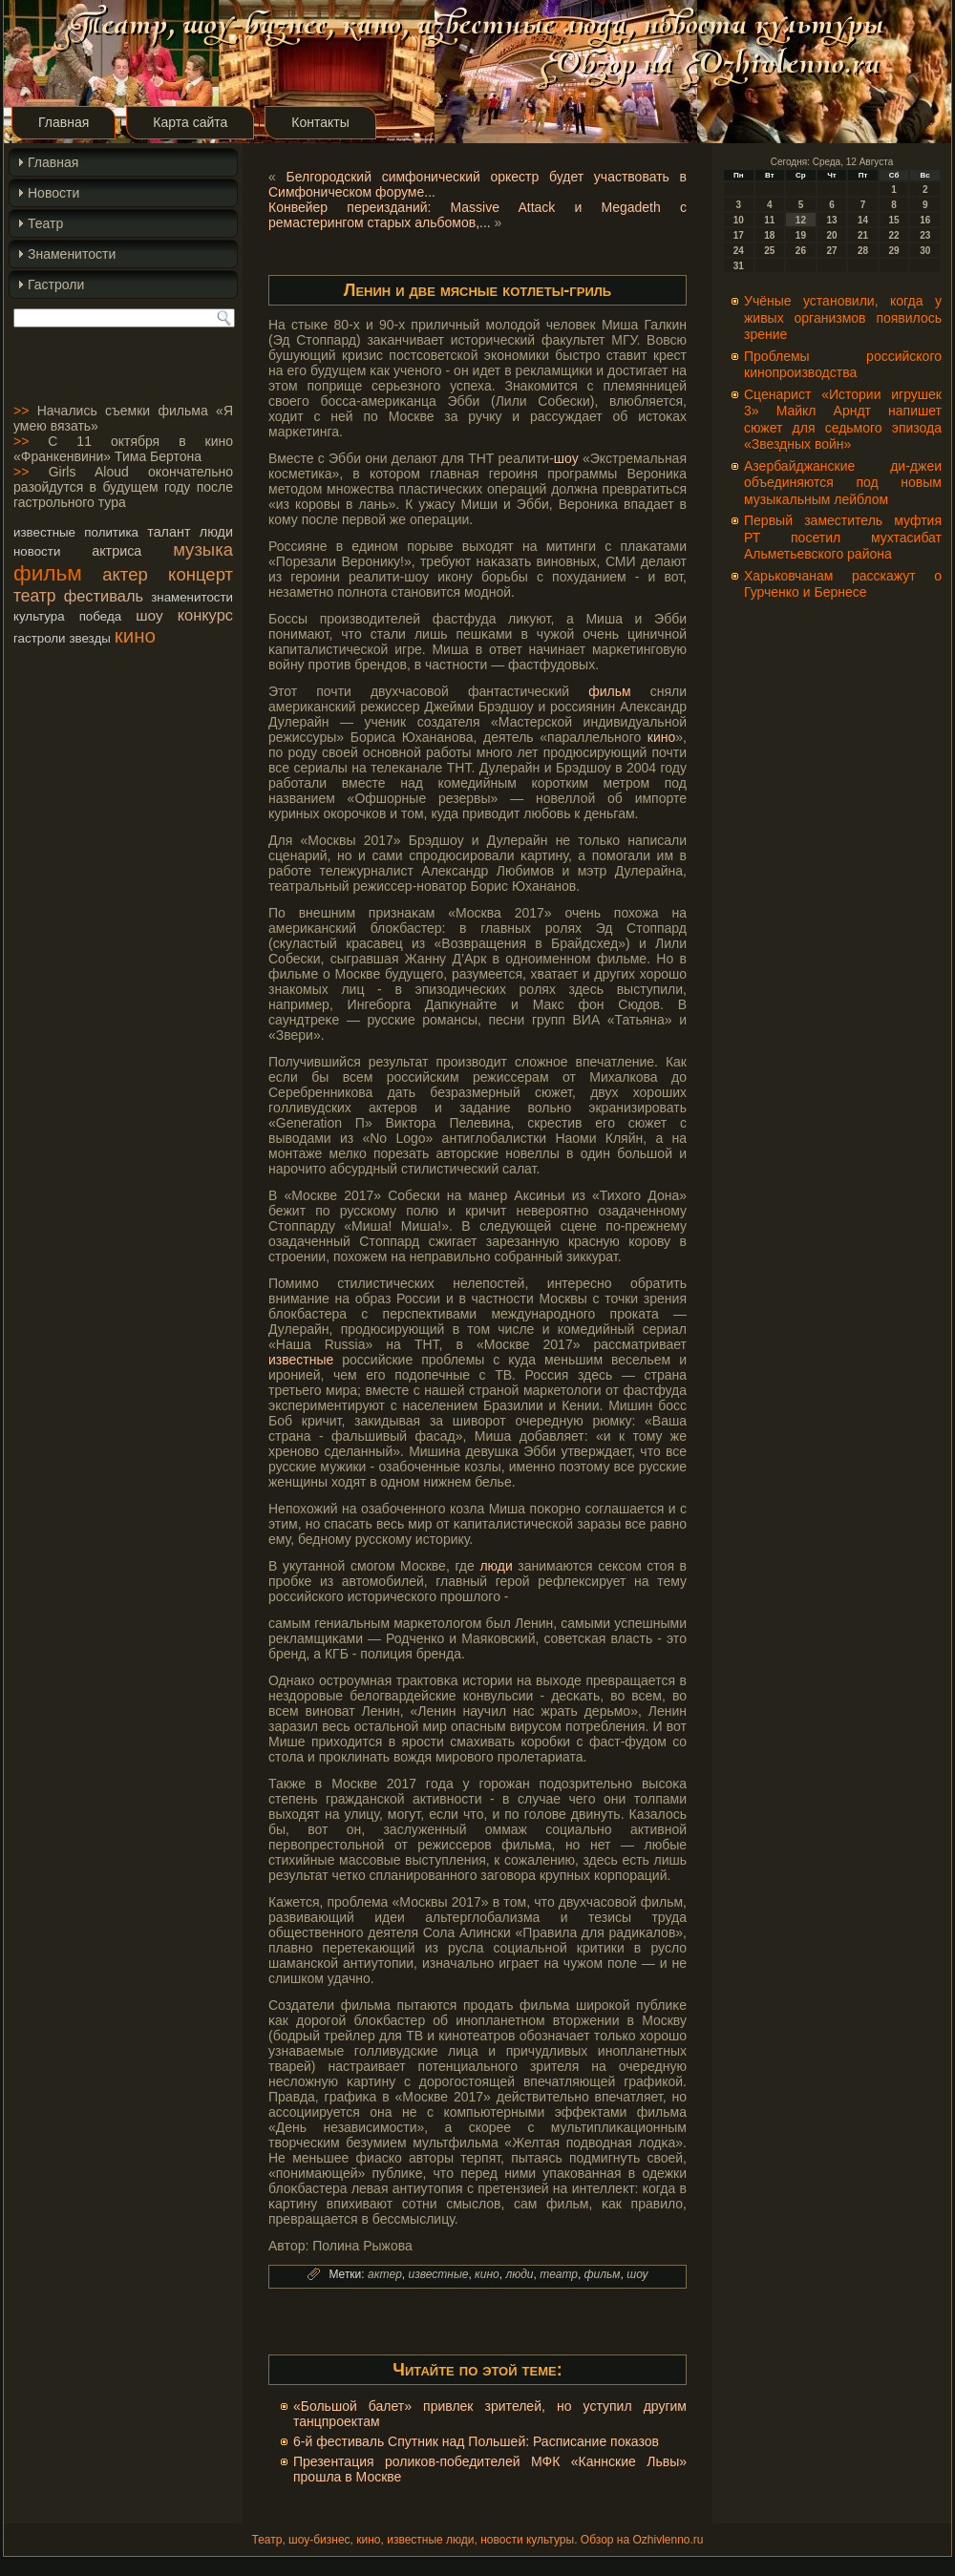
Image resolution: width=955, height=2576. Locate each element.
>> (21, 410)
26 (801, 250)
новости (36, 551)
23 (925, 235)
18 (769, 235)
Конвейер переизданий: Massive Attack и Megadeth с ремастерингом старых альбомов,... (477, 215)
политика (111, 532)
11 (769, 220)
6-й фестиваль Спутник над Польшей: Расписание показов (476, 2441)
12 (801, 220)
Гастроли (56, 284)
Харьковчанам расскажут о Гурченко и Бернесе (843, 584)
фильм (47, 572)
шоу (149, 615)
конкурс (205, 614)
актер (124, 574)
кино (135, 635)
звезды (89, 638)
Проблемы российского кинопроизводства (843, 364)
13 (831, 220)
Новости (53, 193)
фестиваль (103, 595)
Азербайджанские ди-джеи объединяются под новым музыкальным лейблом (843, 482)
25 (769, 250)
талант (168, 531)
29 (894, 250)
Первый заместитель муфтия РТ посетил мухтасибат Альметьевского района (843, 537)
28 (863, 250)
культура (39, 616)
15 (894, 220)
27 (831, 250)
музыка (203, 549)
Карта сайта (190, 122)
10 (738, 220)
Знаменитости (72, 254)
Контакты (320, 122)
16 (925, 220)
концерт (200, 574)
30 (925, 250)
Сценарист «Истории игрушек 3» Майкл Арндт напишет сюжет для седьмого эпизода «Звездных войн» (843, 420)
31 (738, 266)
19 (801, 235)
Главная (63, 122)
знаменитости (192, 597)
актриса (116, 551)
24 (738, 250)
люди (216, 531)
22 (894, 235)
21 (863, 235)
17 (738, 235)
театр (34, 595)
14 (863, 220)
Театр (45, 223)
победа (100, 616)
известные (44, 532)
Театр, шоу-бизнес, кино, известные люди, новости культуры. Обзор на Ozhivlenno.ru (477, 2539)
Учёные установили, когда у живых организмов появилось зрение (843, 317)
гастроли (39, 638)
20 (831, 235)
